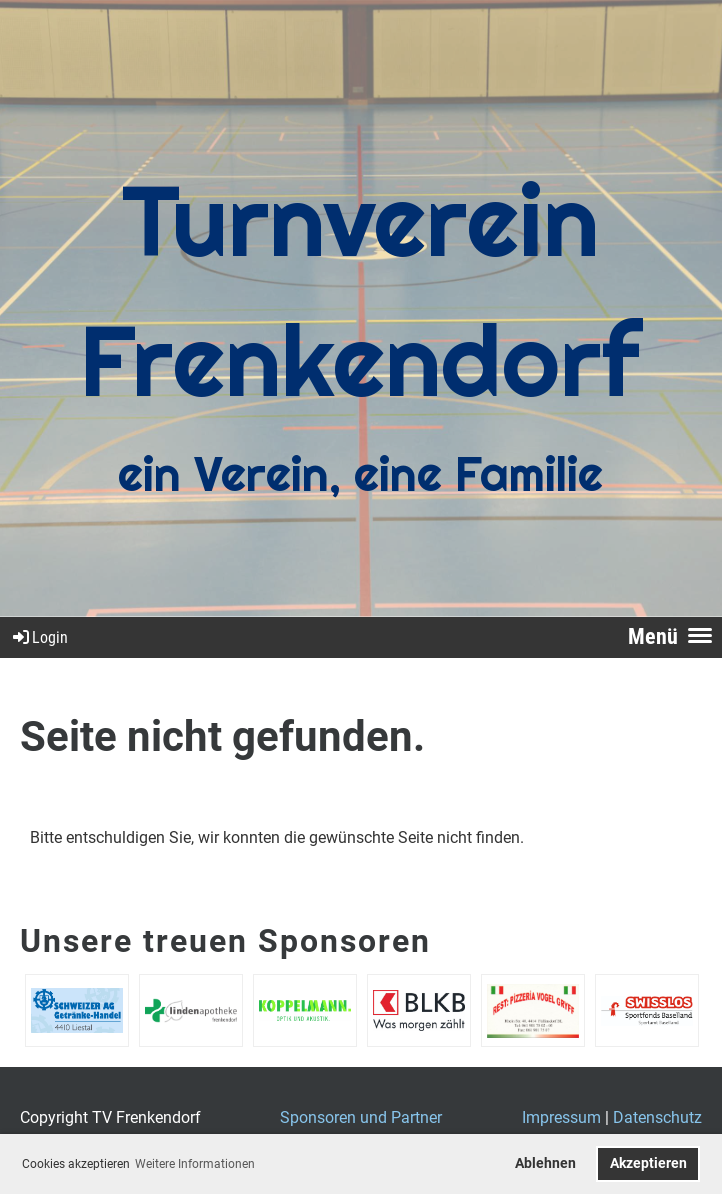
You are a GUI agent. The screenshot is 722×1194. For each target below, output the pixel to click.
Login (39, 637)
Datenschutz (657, 1117)
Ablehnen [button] (545, 1163)
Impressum (561, 1117)
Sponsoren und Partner (361, 1117)
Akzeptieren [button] (648, 1163)
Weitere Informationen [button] (195, 1164)
